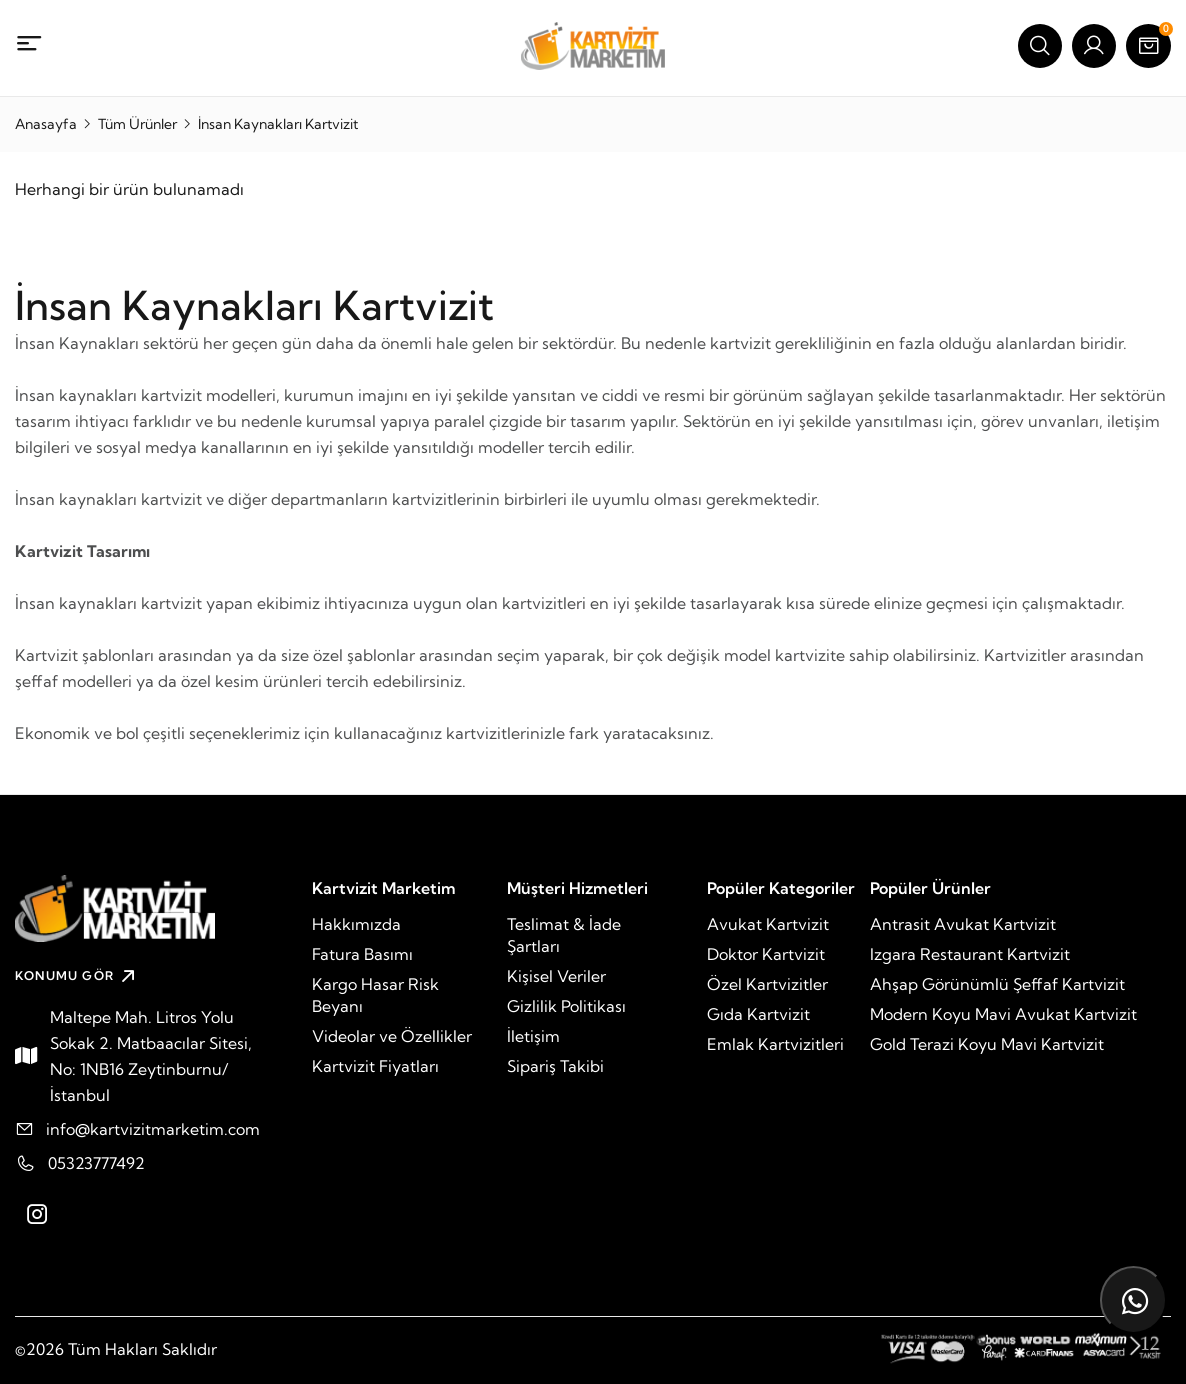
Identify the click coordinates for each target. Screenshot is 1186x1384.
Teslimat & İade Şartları (564, 935)
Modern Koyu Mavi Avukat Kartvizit (1003, 1014)
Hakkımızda (356, 924)
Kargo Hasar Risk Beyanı (375, 995)
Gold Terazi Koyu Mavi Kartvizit (987, 1044)
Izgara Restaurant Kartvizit (970, 954)
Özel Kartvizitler (767, 984)
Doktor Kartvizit (766, 954)
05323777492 (96, 1163)
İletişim (533, 1036)
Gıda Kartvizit (758, 1014)
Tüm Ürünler (137, 124)
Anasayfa (46, 124)
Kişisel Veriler (556, 976)
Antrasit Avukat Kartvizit (963, 924)
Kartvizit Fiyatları (375, 1066)
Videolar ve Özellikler (392, 1036)
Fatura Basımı (362, 954)
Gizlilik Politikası (566, 1006)
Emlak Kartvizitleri (775, 1044)
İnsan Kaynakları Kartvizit (278, 124)
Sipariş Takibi (555, 1066)
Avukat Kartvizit (768, 924)
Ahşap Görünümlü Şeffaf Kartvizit (997, 984)
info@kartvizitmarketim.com (153, 1129)
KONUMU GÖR (77, 976)
